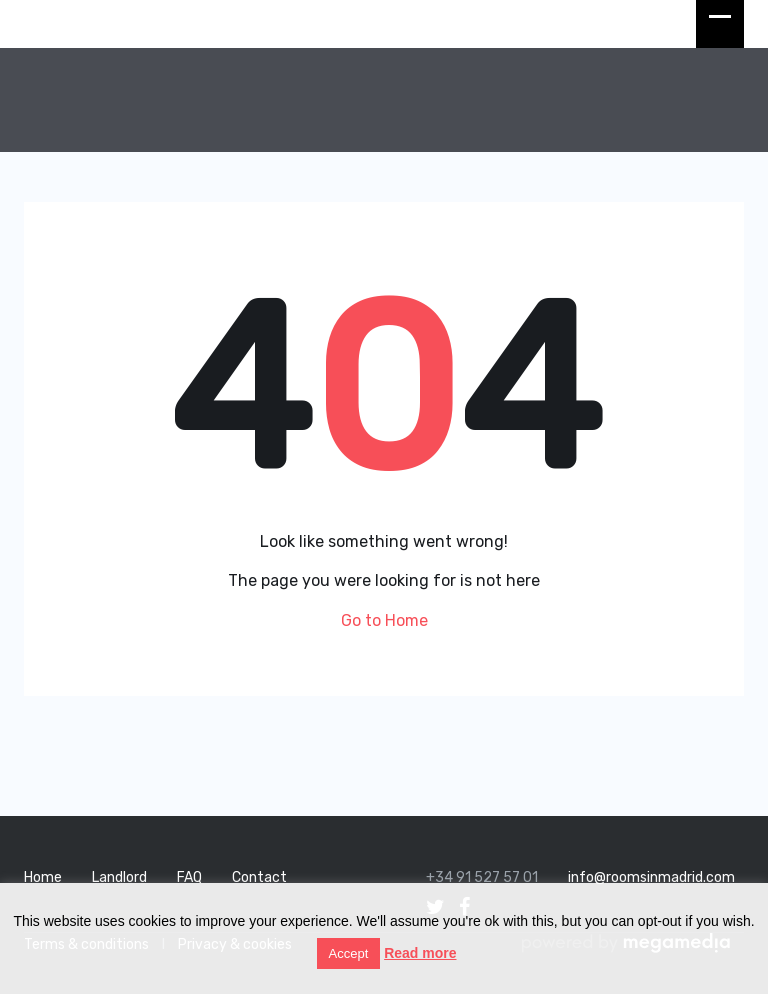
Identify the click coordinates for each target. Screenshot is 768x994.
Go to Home (384, 620)
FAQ (189, 877)
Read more (420, 953)
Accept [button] (349, 953)
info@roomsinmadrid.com (651, 877)
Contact (259, 877)
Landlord (119, 877)
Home (43, 877)
